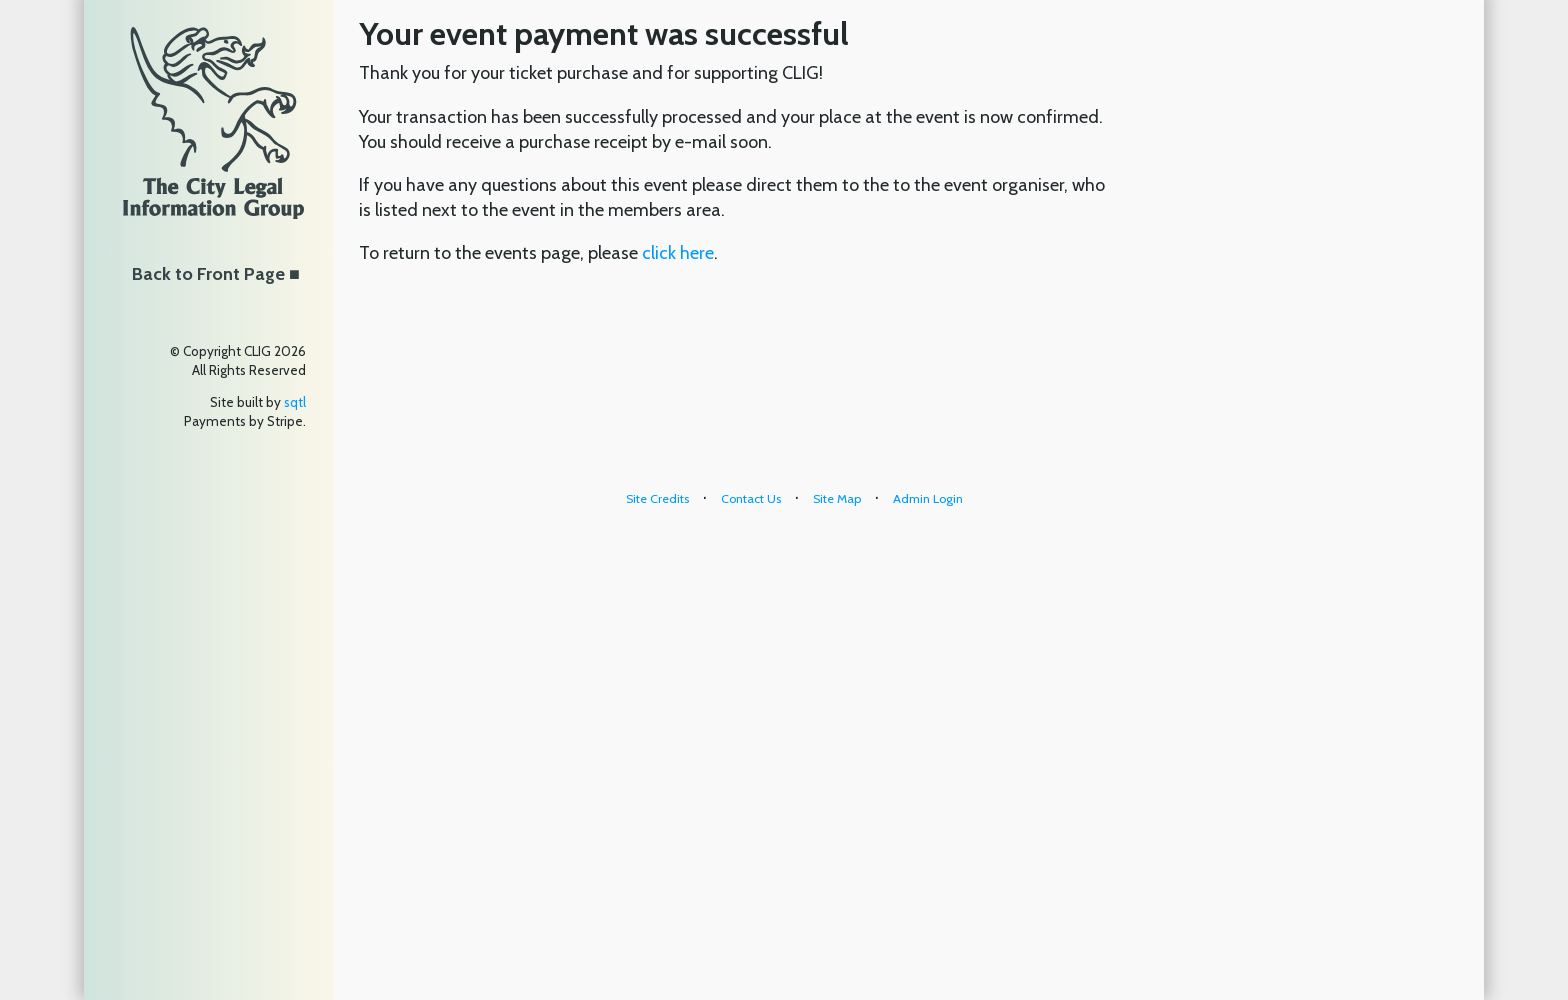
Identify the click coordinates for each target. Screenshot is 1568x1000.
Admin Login (928, 498)
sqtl (295, 402)
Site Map (837, 498)
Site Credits (657, 498)
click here (678, 253)
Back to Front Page (208, 274)
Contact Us (751, 498)
